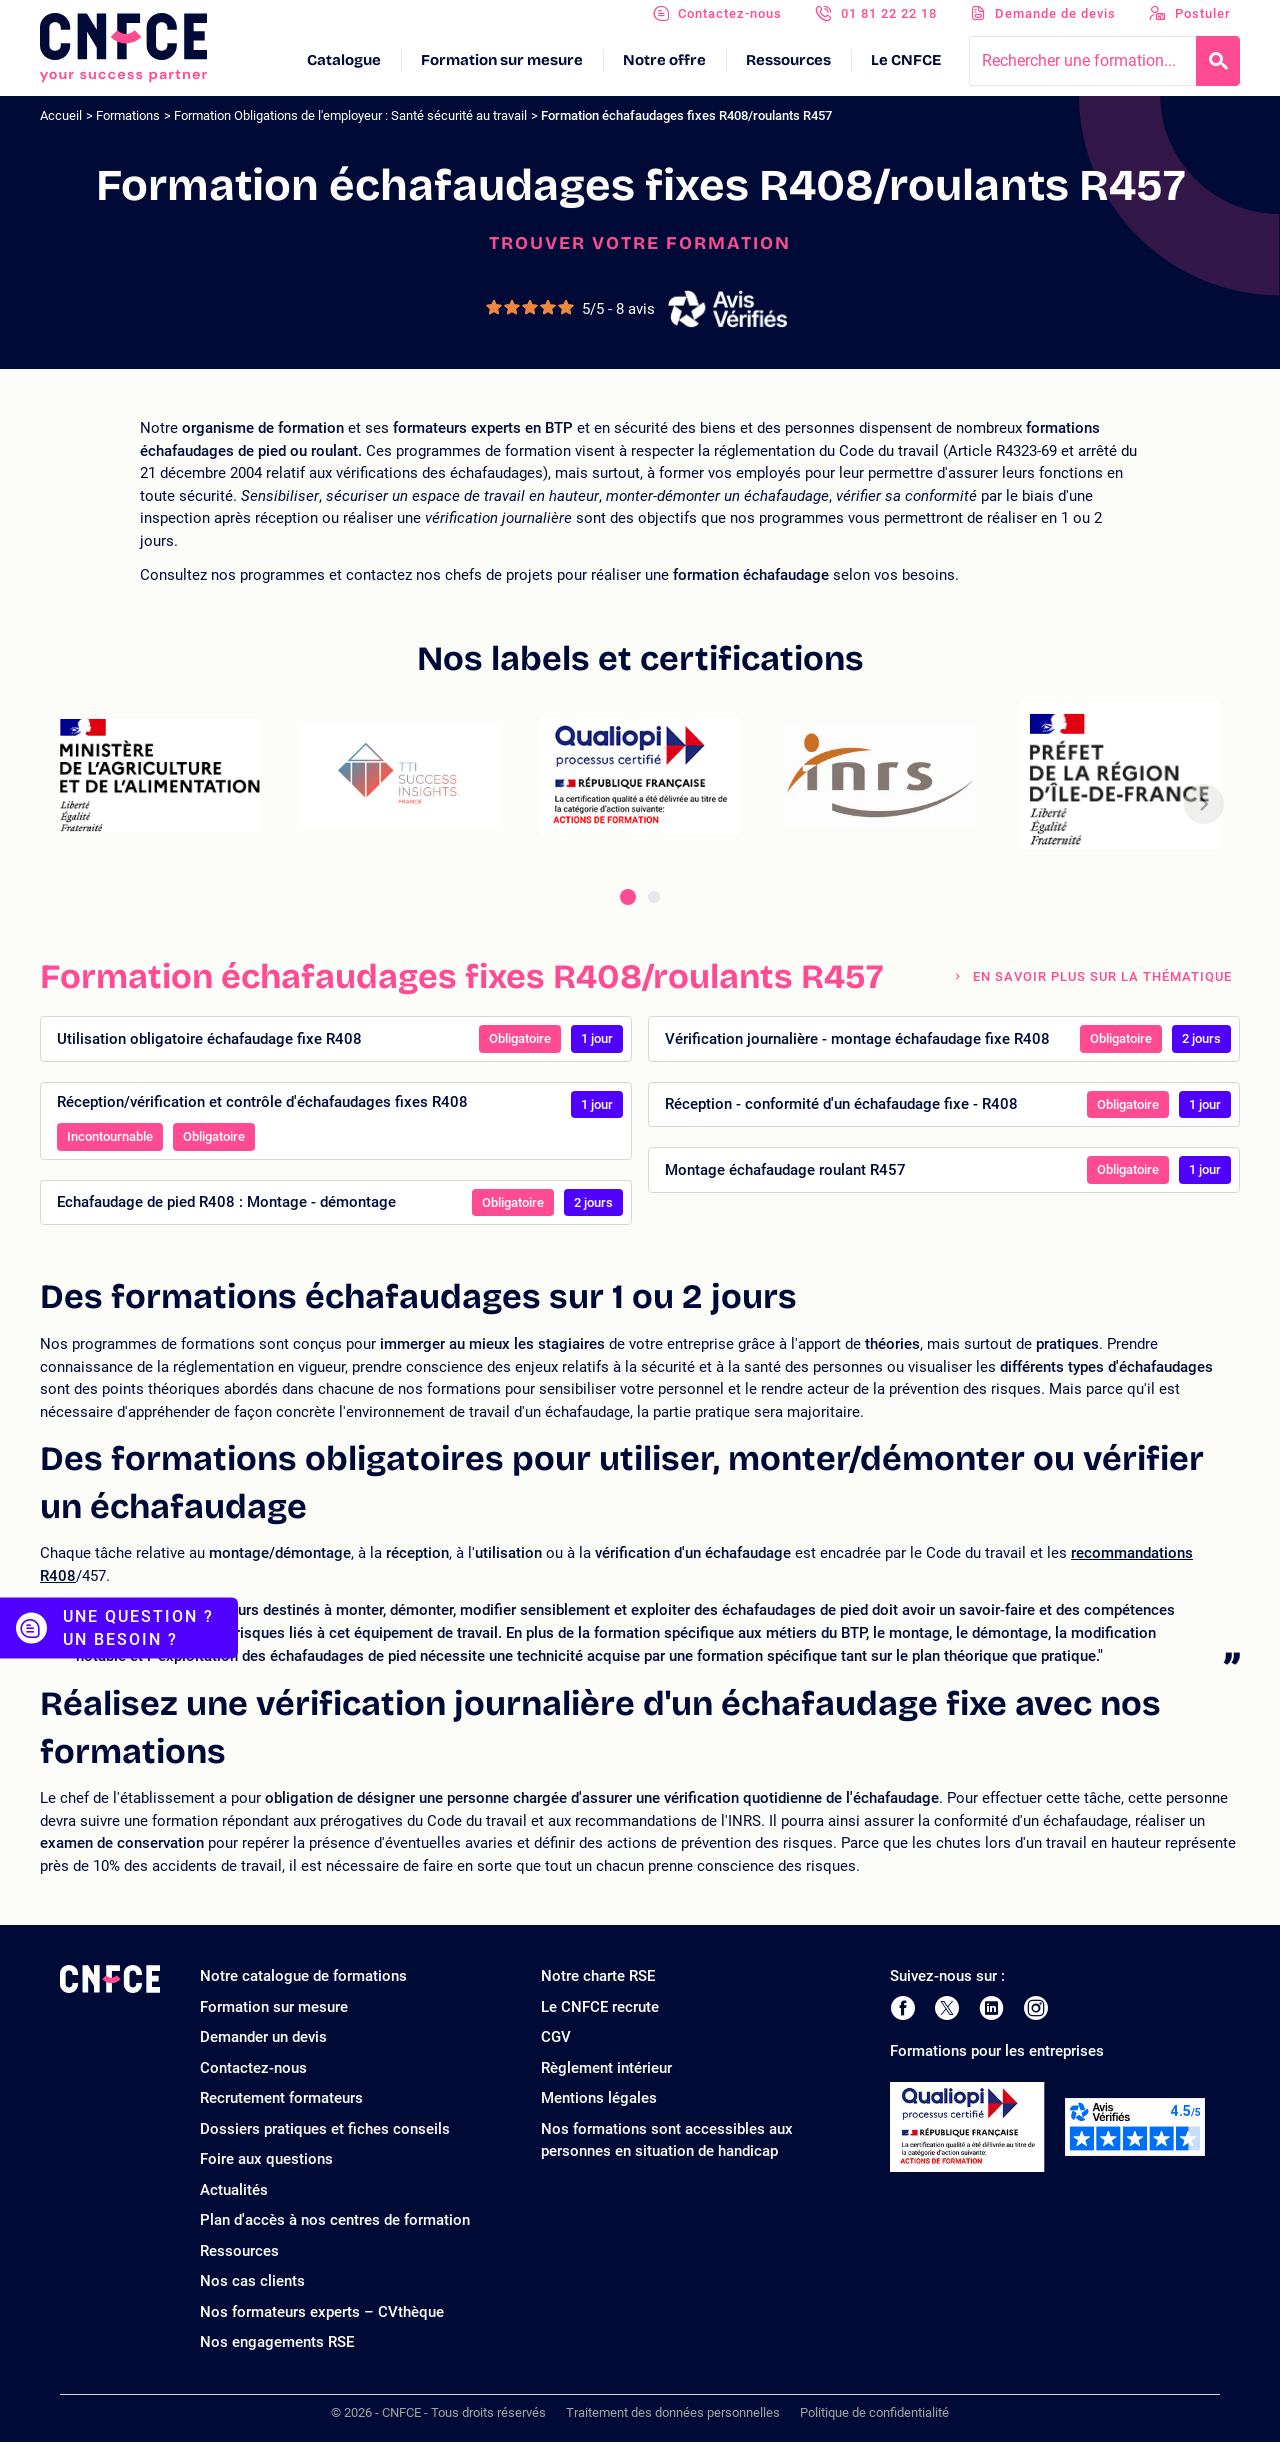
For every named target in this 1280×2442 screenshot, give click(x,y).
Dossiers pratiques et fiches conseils (325, 2129)
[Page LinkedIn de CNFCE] (991, 2008)
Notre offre (664, 60)
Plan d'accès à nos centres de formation (335, 2220)
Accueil (61, 115)
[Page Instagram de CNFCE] (1036, 2008)
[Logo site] (123, 48)
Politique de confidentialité (874, 2412)
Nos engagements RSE (277, 2342)
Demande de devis (1055, 13)
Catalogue (344, 60)
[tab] (628, 897)
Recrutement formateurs (281, 2098)
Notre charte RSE (598, 1976)
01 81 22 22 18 (889, 13)
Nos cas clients (252, 2281)
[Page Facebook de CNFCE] (902, 2008)
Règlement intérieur (606, 2068)
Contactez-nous (730, 13)
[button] (1204, 803)
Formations (128, 115)
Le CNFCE (906, 60)
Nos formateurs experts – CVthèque (322, 2312)
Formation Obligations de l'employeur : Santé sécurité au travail (350, 115)
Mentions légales (599, 2098)
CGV (556, 2037)
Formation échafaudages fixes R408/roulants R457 (686, 115)
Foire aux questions (266, 2159)
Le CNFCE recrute (600, 2007)
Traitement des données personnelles (673, 2412)
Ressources (788, 60)
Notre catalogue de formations (303, 1976)
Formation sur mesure (502, 60)
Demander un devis (263, 2037)
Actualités (234, 2190)
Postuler (1203, 13)
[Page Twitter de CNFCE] (947, 2008)
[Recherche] (1218, 61)
